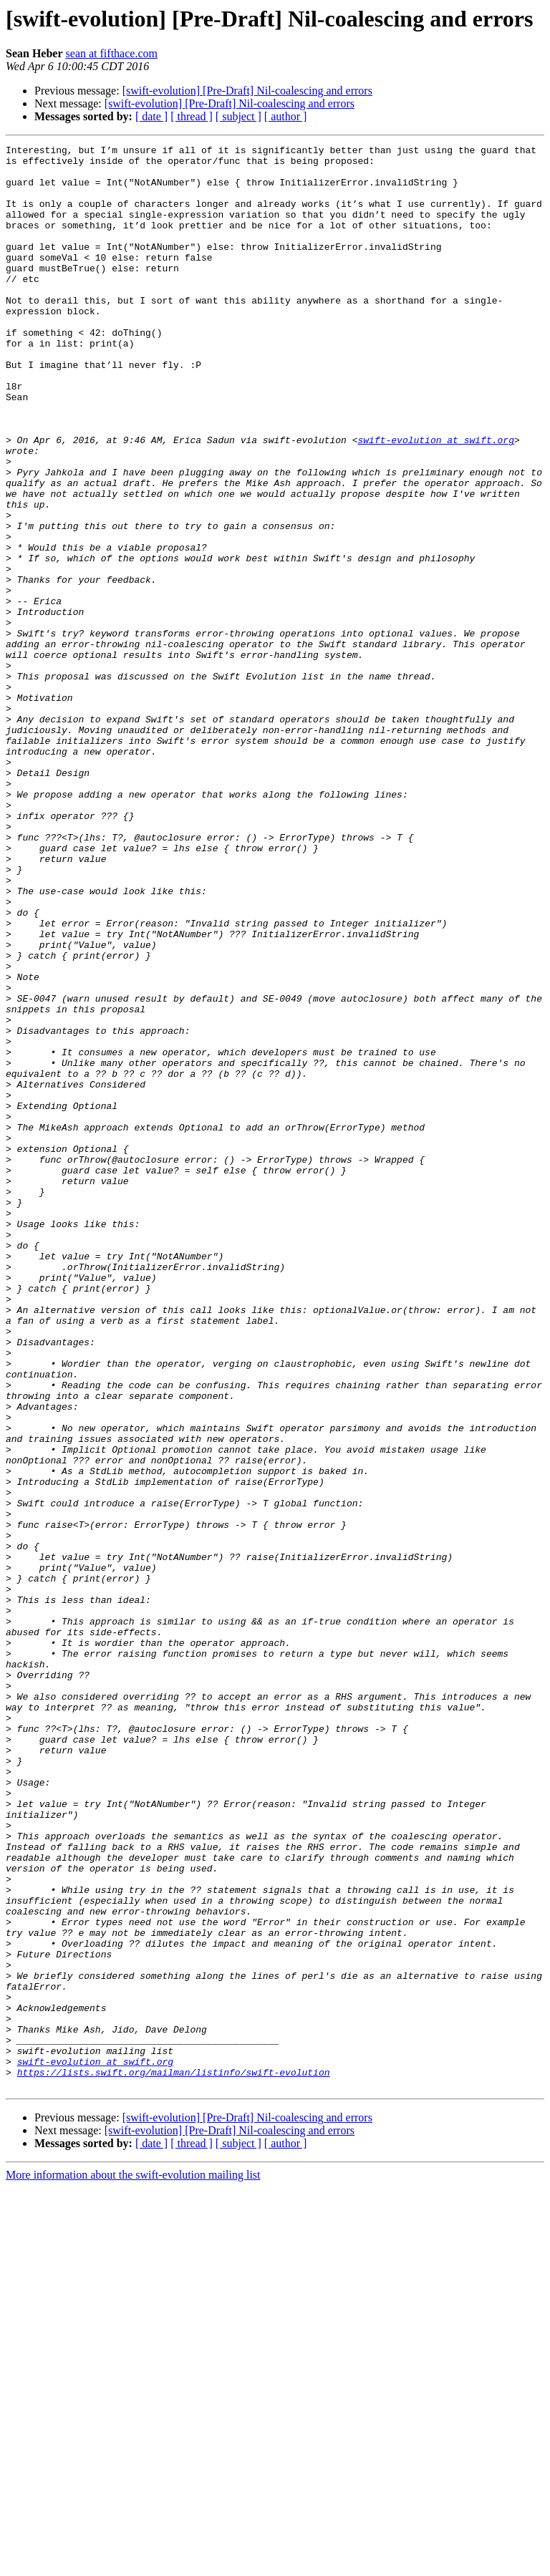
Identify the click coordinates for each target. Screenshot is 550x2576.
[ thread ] (191, 116)
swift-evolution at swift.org (435, 499)
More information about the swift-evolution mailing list (133, 2563)
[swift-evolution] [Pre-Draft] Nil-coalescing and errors (247, 90)
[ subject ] (238, 116)
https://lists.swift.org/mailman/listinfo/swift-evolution (173, 2458)
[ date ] (151, 116)
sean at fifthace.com (112, 53)
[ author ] (285, 116)
